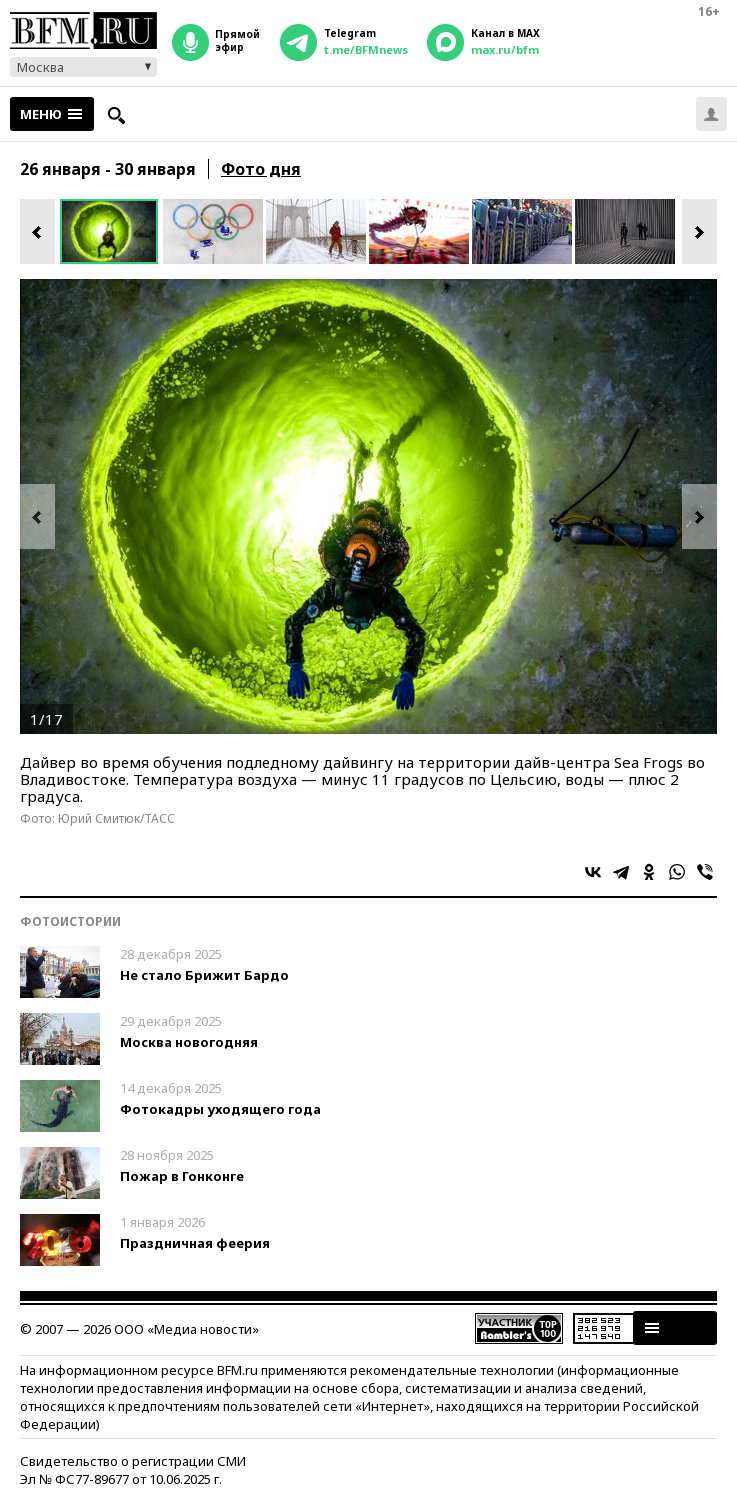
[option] (111, 231)
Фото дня (261, 169)
